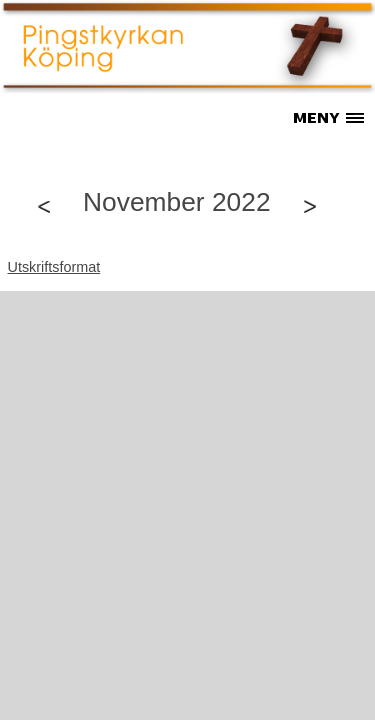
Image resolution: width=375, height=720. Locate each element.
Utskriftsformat (54, 267)
